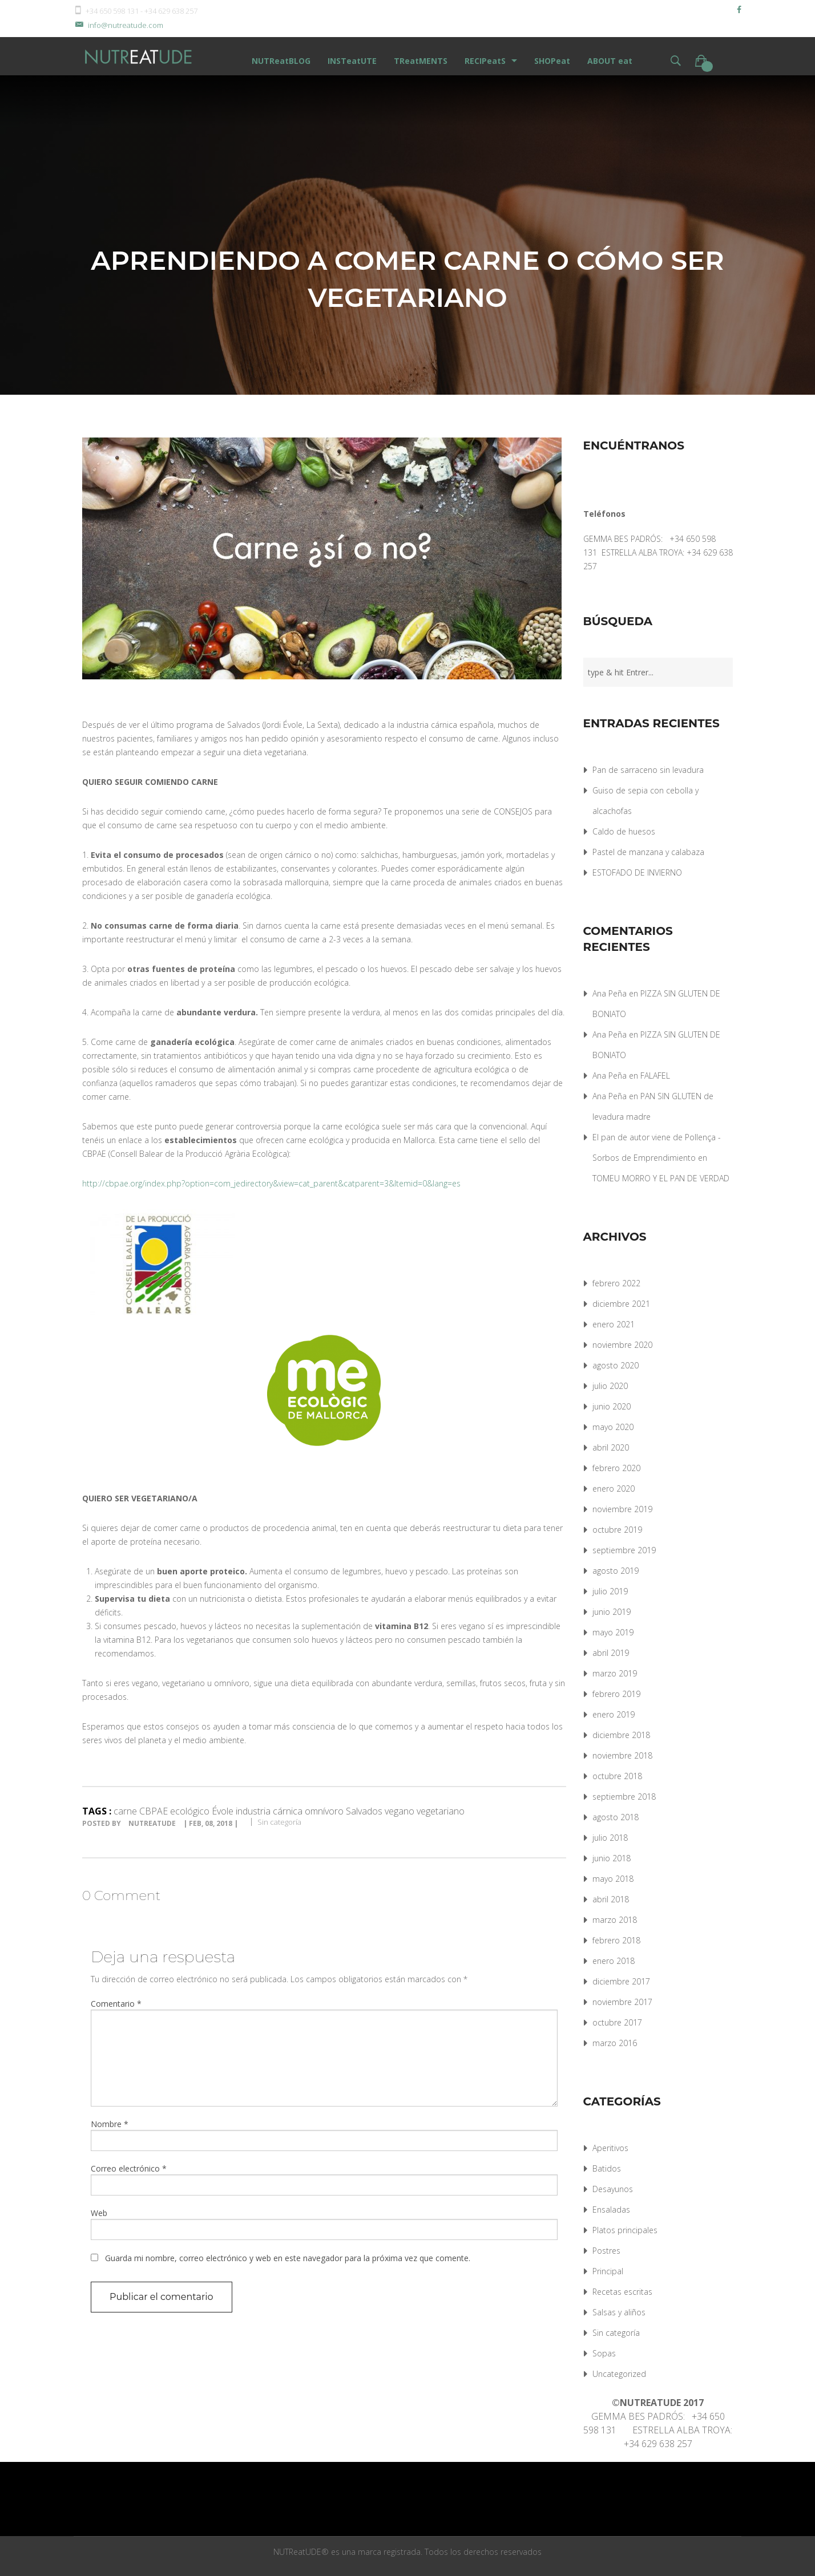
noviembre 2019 (622, 1509)
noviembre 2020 (622, 1344)
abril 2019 (610, 1652)
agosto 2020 (615, 1365)
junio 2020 (611, 1406)
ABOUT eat (609, 60)
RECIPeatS (485, 60)
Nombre (109, 2124)
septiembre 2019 (624, 1550)
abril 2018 (610, 1899)
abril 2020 (610, 1447)
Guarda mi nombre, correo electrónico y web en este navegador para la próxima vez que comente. (287, 2258)
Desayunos (612, 2189)
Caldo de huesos (623, 831)
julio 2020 (610, 1385)
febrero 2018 (616, 1940)
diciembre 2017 (621, 1981)
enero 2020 (613, 1488)
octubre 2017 (617, 2022)
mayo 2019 (613, 1632)
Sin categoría (279, 1822)
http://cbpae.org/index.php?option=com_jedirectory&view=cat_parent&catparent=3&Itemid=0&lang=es (271, 1183)
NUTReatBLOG (281, 60)
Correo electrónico (129, 2168)
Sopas (604, 2353)
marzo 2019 (614, 1673)
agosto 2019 (615, 1570)
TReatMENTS (420, 60)
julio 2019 (610, 1591)
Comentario (116, 2003)
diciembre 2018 (621, 1735)
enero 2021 (613, 1324)
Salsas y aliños (618, 2312)
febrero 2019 (616, 1693)
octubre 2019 (617, 1529)
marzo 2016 (614, 2043)
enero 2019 (613, 1714)
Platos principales (624, 2230)
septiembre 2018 (624, 1796)
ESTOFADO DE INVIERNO (637, 872)
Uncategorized (619, 2373)
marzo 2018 (614, 1919)
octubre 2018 (617, 1776)
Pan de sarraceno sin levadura (648, 769)
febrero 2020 (616, 1468)
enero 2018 (613, 1960)
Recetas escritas (622, 2291)
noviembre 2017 (622, 2001)
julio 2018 (610, 1837)
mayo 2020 (613, 1426)
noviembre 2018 (622, 1755)
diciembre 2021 (621, 1303)
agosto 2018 (615, 1817)
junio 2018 (611, 1858)
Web (99, 2213)
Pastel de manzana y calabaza (648, 851)
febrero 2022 (616, 1283)
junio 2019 (611, 1611)
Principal (607, 2271)
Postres (606, 2250)
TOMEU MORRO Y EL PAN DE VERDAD (660, 1178)
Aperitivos (610, 2147)
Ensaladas (611, 2209)
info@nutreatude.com (118, 25)
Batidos (606, 2168)
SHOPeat (552, 60)
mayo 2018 (613, 1878)
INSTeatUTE (352, 60)
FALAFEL (655, 1075)
